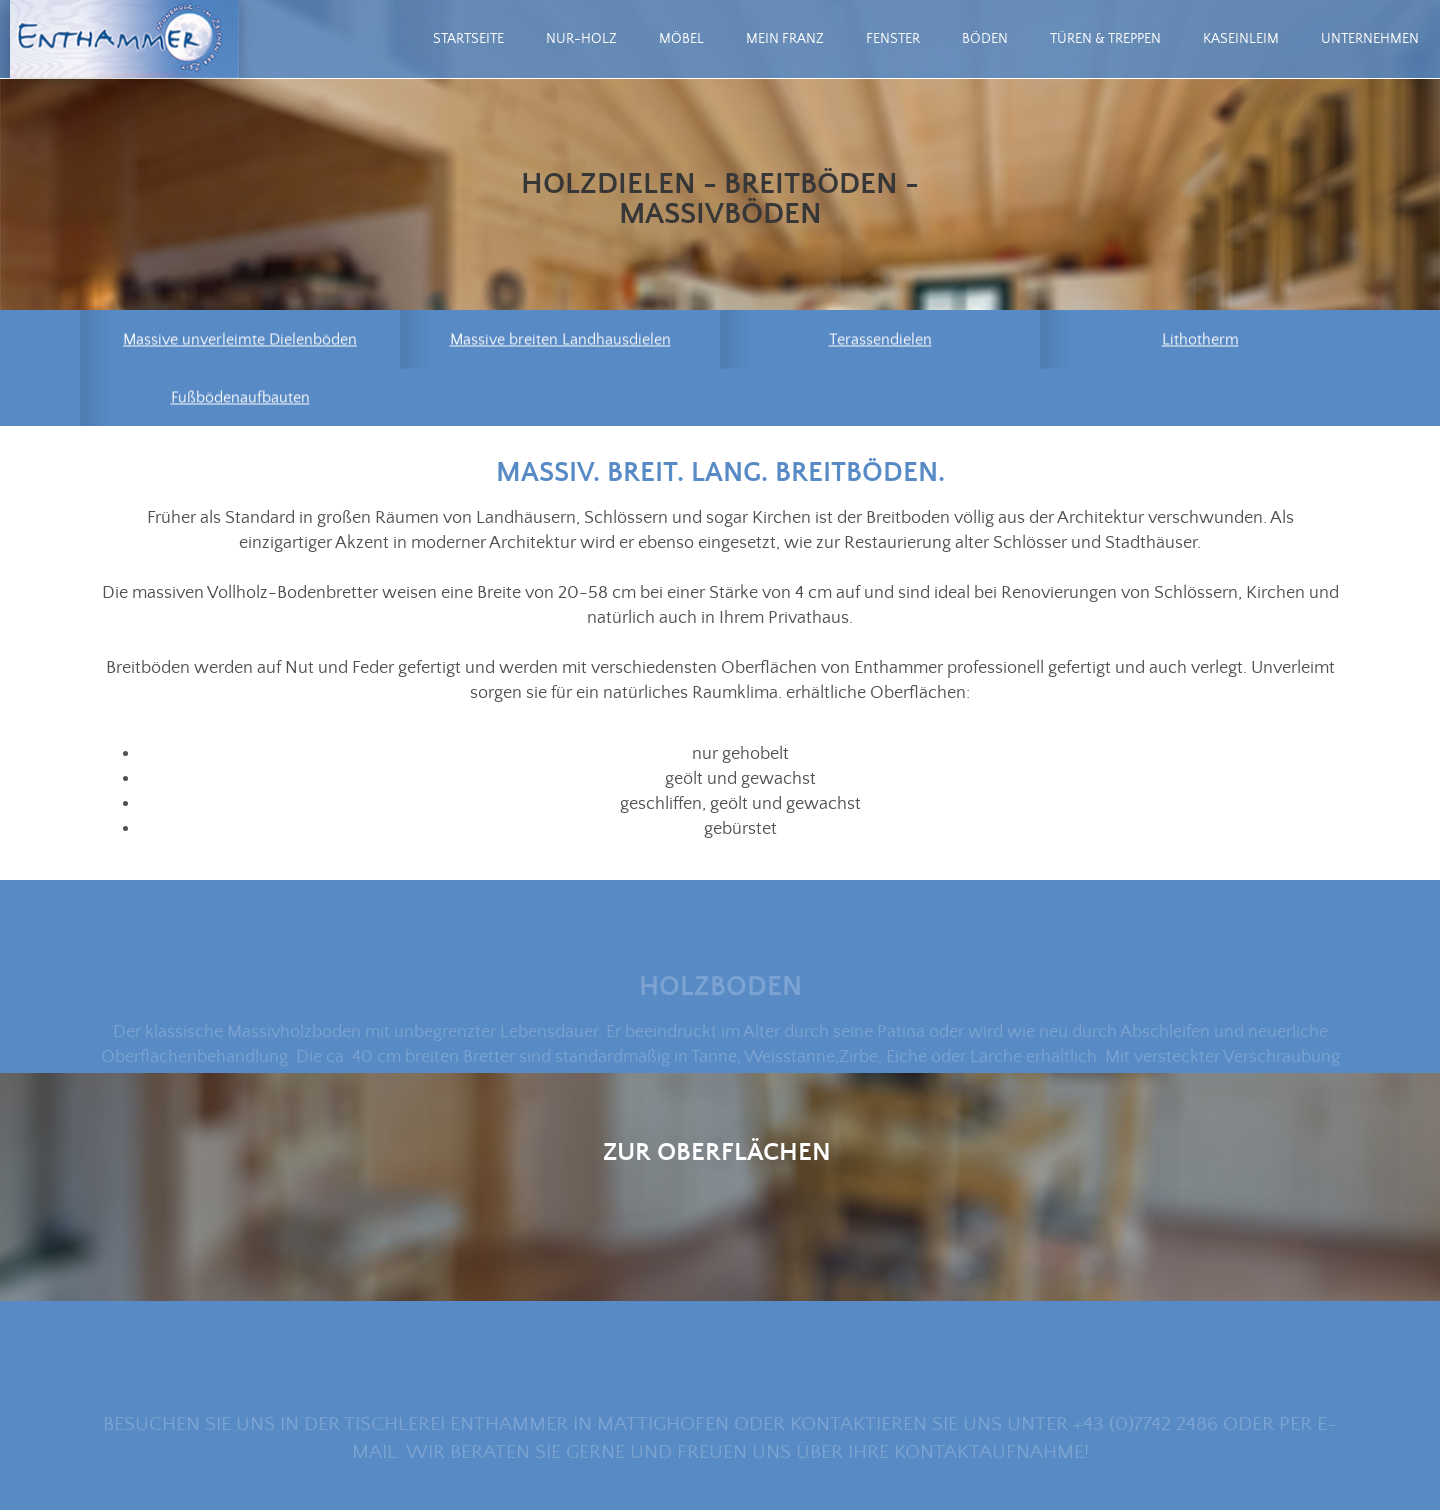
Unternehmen (1370, 39)
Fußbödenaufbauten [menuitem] (240, 399)
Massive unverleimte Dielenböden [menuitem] (240, 341)
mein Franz (785, 39)
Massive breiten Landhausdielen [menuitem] (560, 341)
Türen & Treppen (1105, 39)
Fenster (893, 39)
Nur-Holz (581, 39)
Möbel (681, 39)
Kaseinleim (1241, 39)
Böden (985, 39)
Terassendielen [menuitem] (880, 341)
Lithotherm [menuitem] (1200, 341)
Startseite (468, 39)
